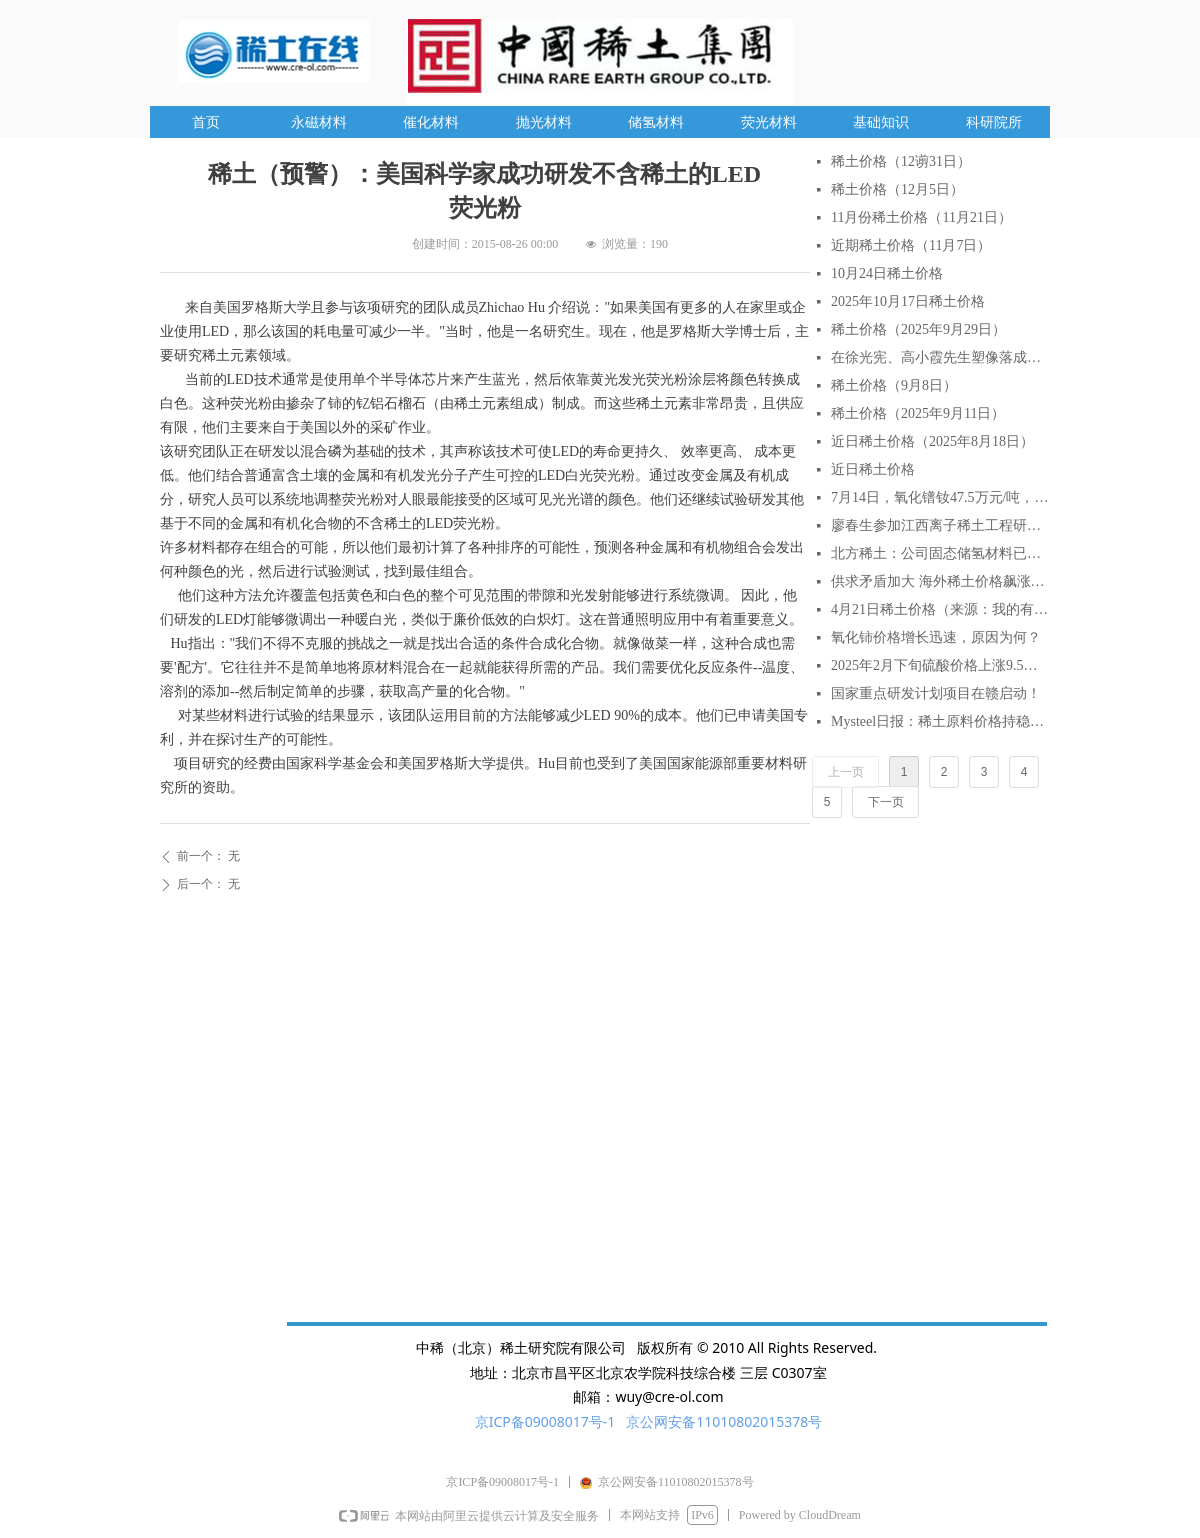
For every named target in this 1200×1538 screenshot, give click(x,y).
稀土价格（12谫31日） (901, 161)
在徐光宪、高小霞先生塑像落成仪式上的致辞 (940, 357)
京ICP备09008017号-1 (545, 1421)
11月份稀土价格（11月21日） (921, 217)
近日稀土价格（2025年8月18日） (932, 441)
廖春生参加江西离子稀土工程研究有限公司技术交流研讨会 (940, 525)
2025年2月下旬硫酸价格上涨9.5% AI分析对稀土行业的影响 (940, 665)
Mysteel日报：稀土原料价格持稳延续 (940, 721)
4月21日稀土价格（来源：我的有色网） (940, 609)
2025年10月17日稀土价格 (908, 301)
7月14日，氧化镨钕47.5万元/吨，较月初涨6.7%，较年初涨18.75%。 (940, 497)
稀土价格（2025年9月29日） (918, 329)
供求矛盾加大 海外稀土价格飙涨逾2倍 (940, 581)
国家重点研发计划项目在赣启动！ (936, 693)
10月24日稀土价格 (887, 273)
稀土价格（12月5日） (897, 189)
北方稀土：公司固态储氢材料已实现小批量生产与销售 (940, 553)
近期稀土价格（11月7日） (911, 245)
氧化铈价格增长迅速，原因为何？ (936, 637)
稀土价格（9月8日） (894, 385)
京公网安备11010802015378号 (724, 1421)
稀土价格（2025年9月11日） (918, 413)
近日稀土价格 (873, 469)
